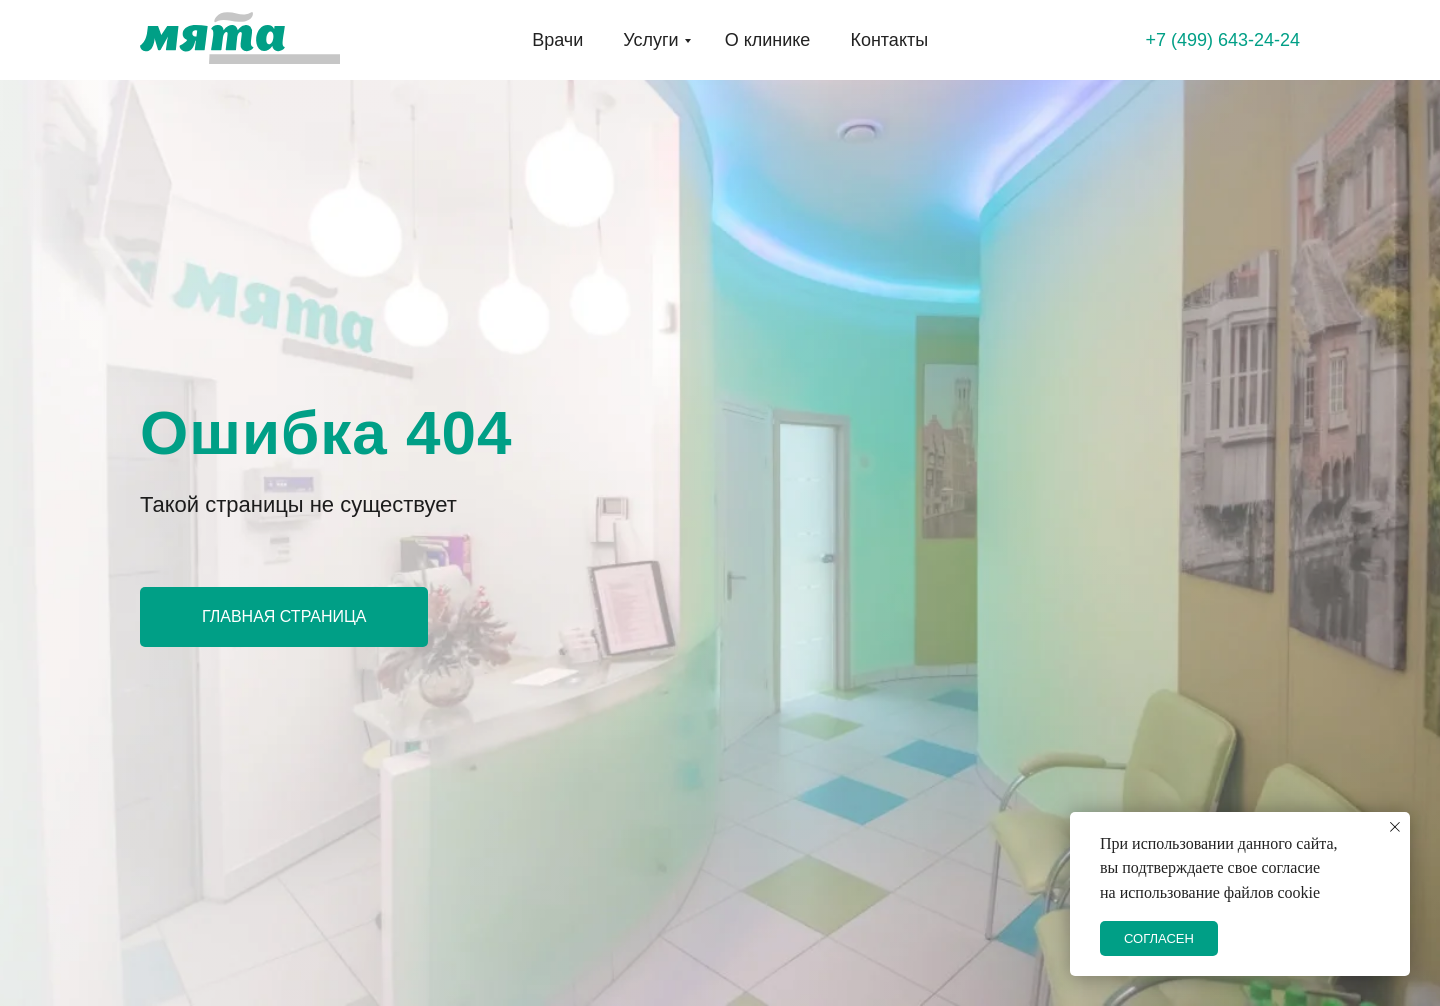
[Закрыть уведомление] (1395, 827)
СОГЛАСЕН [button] (1159, 938)
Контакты (889, 40)
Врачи (557, 40)
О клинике (768, 40)
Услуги (650, 40)
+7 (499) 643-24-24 (1222, 40)
